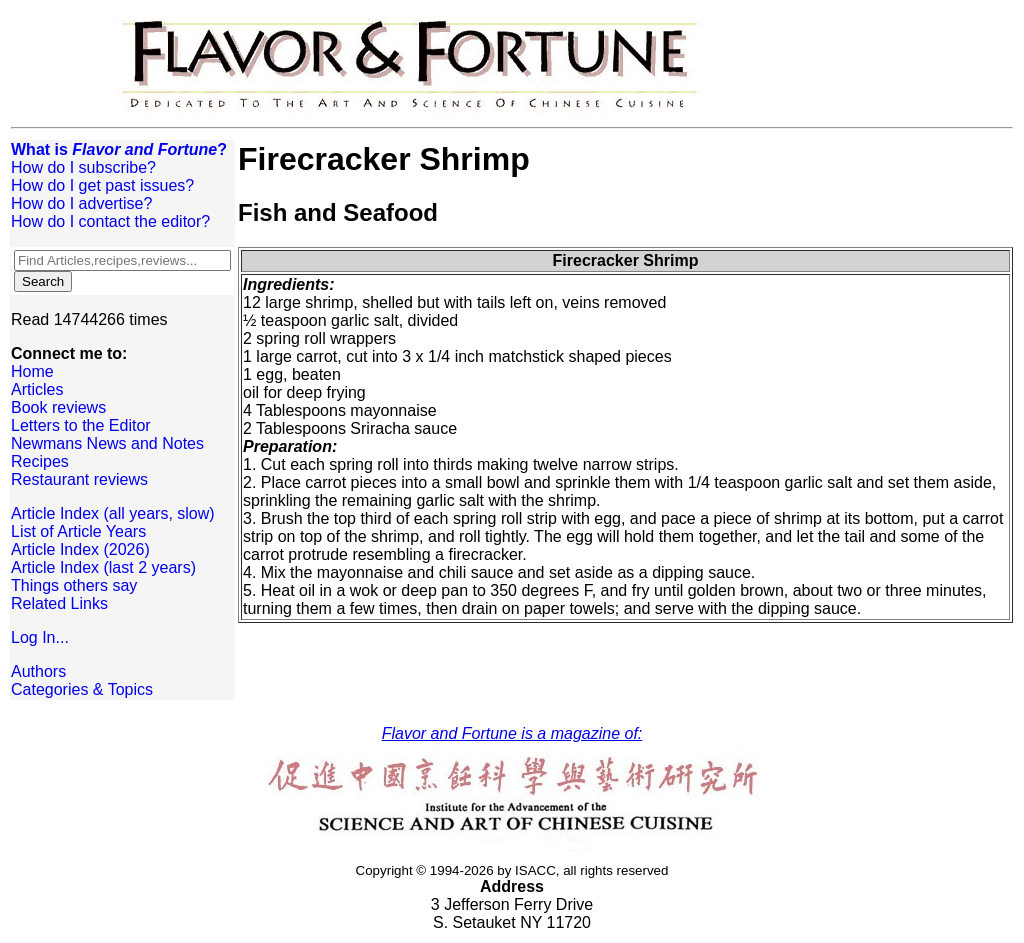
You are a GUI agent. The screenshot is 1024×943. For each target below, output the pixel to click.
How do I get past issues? (102, 185)
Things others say (74, 585)
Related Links (59, 603)
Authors (38, 671)
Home (32, 371)
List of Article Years (78, 531)
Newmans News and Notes (107, 443)
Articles (37, 389)
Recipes (40, 461)
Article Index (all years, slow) (113, 513)
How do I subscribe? (83, 167)
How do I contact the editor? (110, 221)
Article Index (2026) (80, 549)
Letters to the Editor (81, 425)
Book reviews (58, 407)
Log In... (40, 637)
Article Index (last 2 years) (103, 567)
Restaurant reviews (79, 479)
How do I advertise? (81, 203)
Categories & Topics (82, 689)
